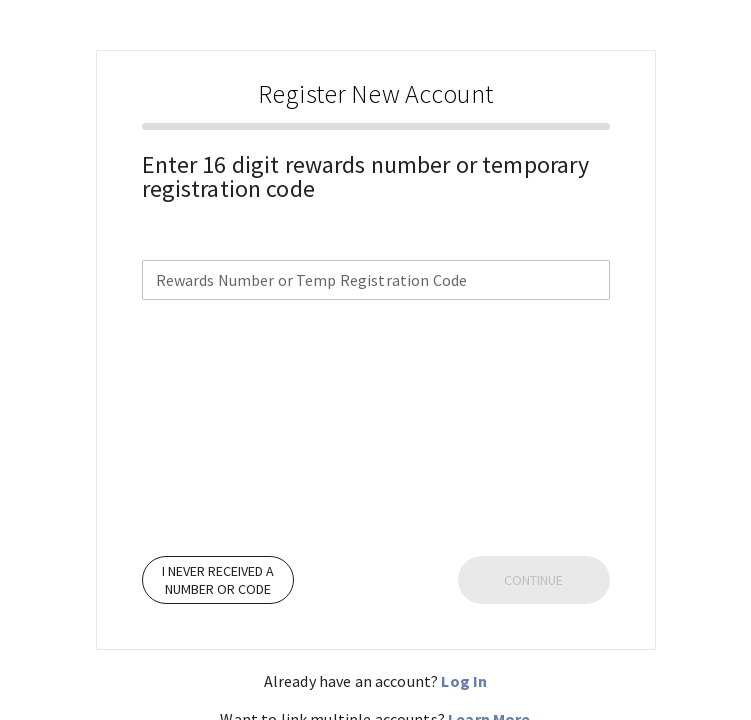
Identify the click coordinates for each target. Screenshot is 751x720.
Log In (464, 681)
